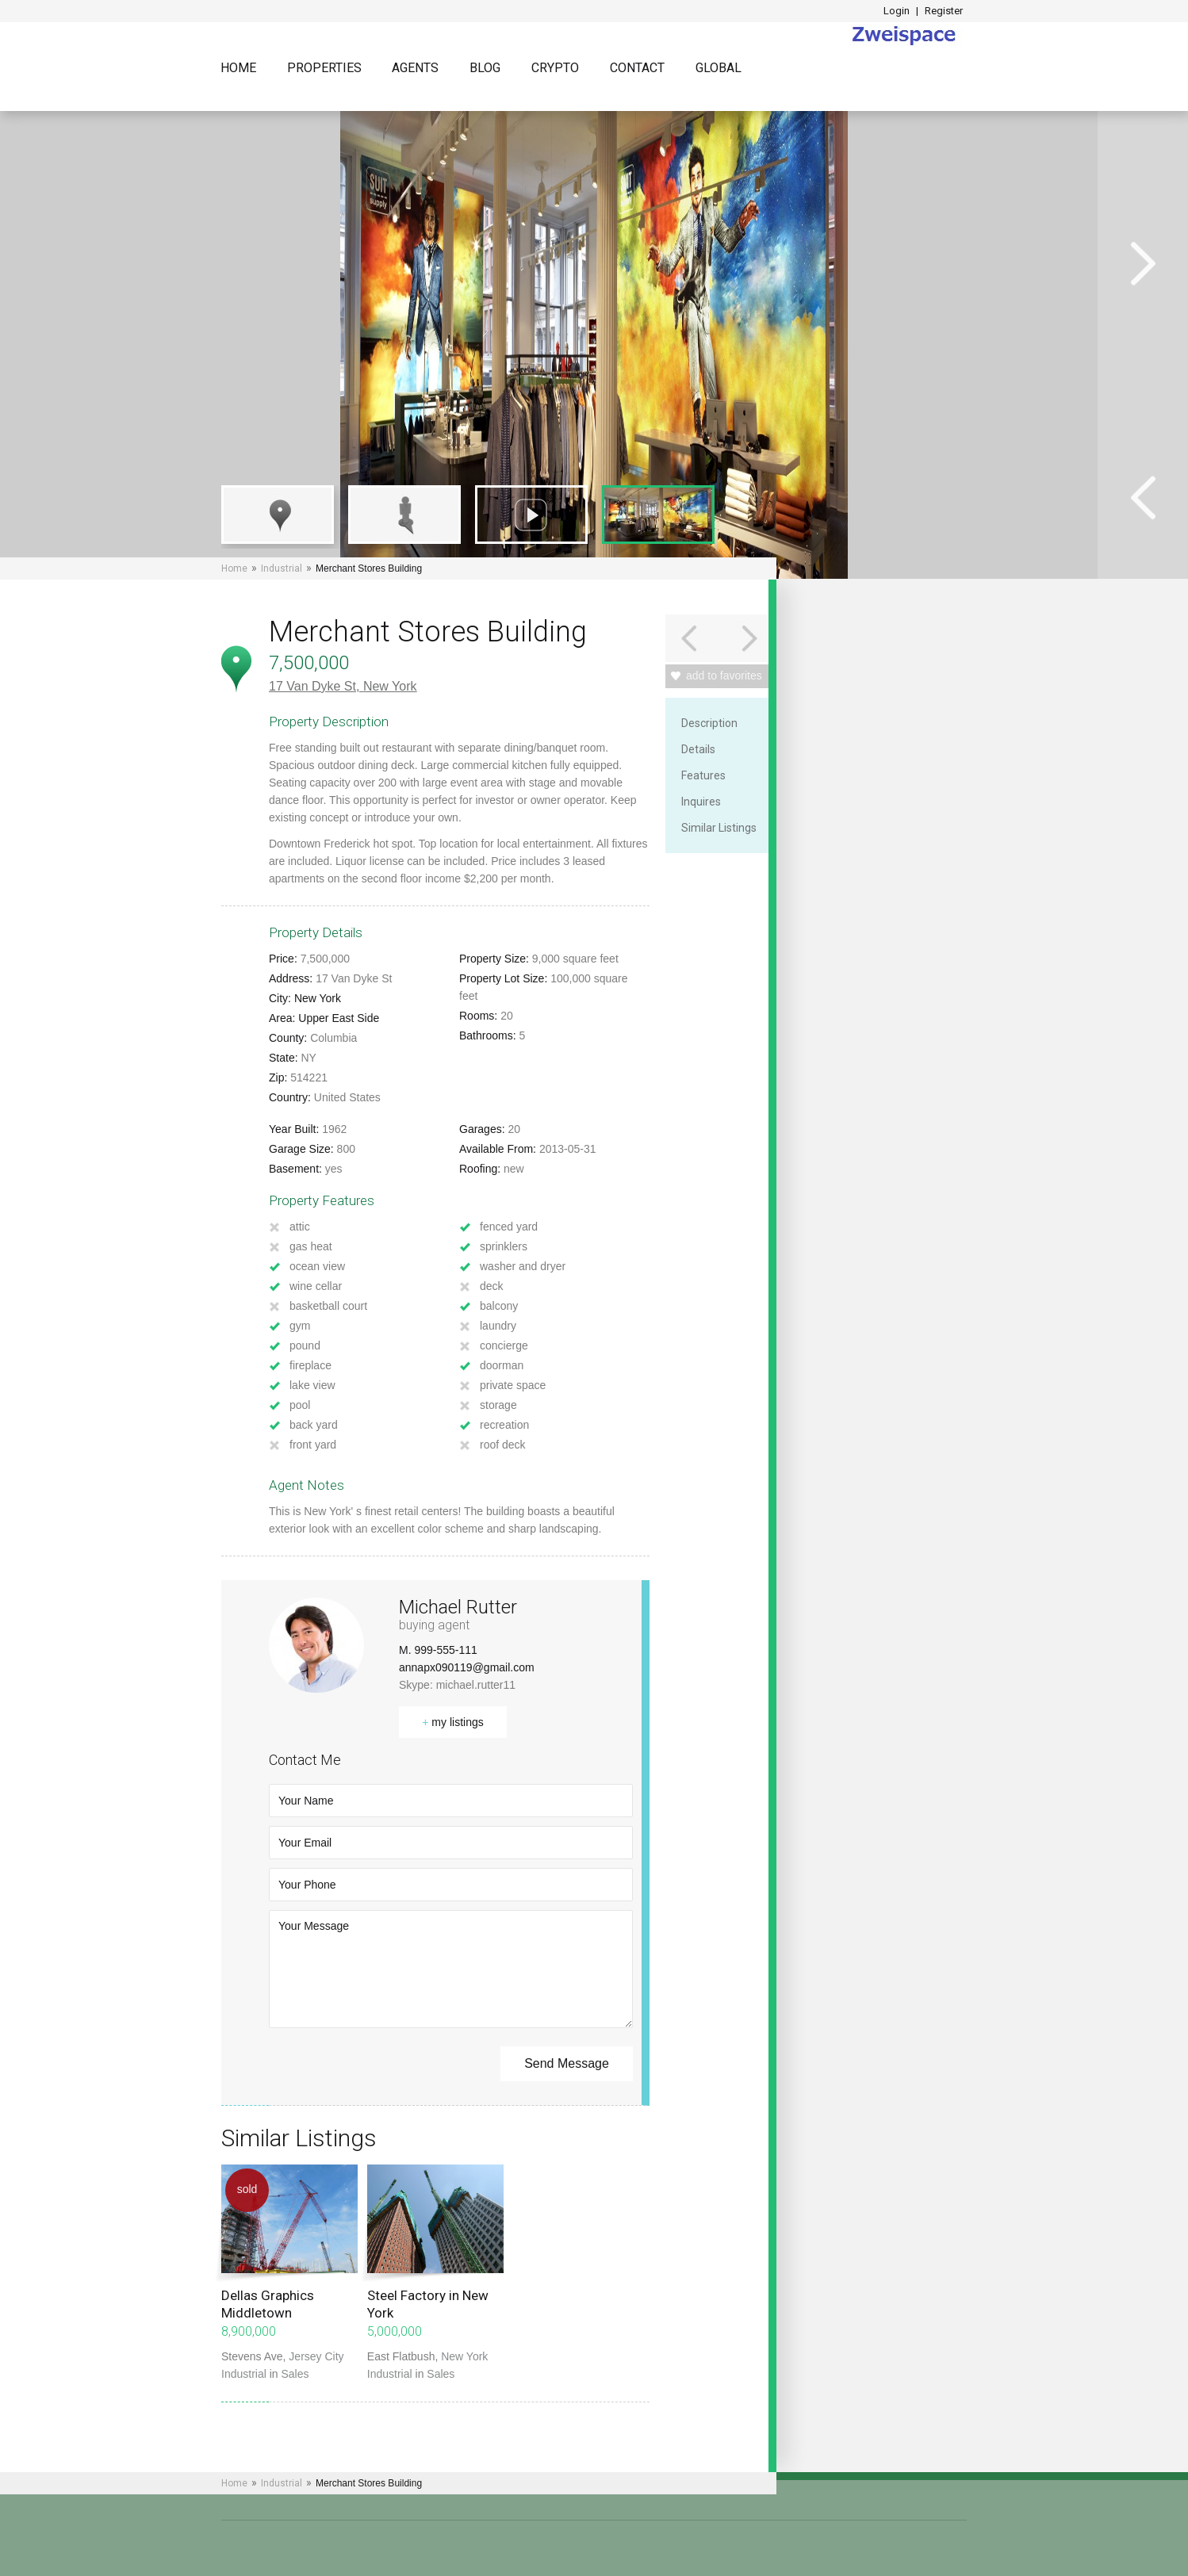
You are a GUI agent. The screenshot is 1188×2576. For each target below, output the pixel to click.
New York (390, 686)
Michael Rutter (458, 1607)
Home (238, 68)
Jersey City (316, 2356)
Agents (415, 68)
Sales (295, 2373)
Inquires (701, 801)
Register (944, 11)
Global (719, 68)
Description (709, 723)
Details (698, 749)
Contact (637, 68)
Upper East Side (338, 1018)
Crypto (555, 68)
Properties (324, 68)
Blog (484, 68)
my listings (452, 1722)
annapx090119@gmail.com (467, 1667)
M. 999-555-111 (438, 1650)
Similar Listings (719, 827)
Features (703, 775)
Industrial (281, 568)
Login (896, 11)
